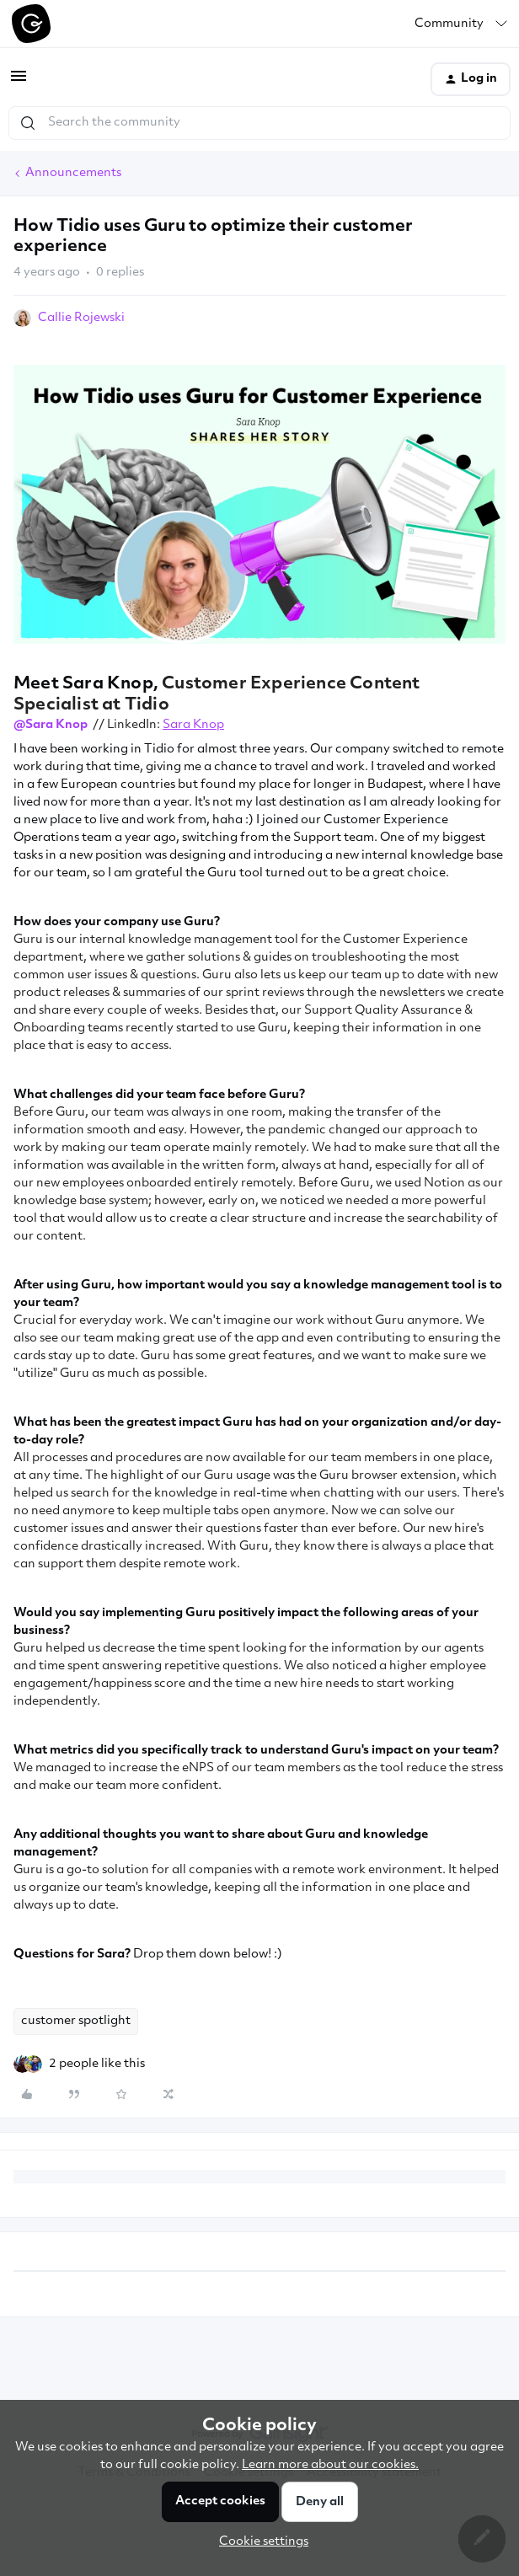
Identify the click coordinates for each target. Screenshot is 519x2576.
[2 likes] (97, 2064)
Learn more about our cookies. (330, 2465)
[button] (18, 83)
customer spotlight (76, 2021)
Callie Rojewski (81, 318)
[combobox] (259, 123)
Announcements (73, 173)
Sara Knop (193, 725)
